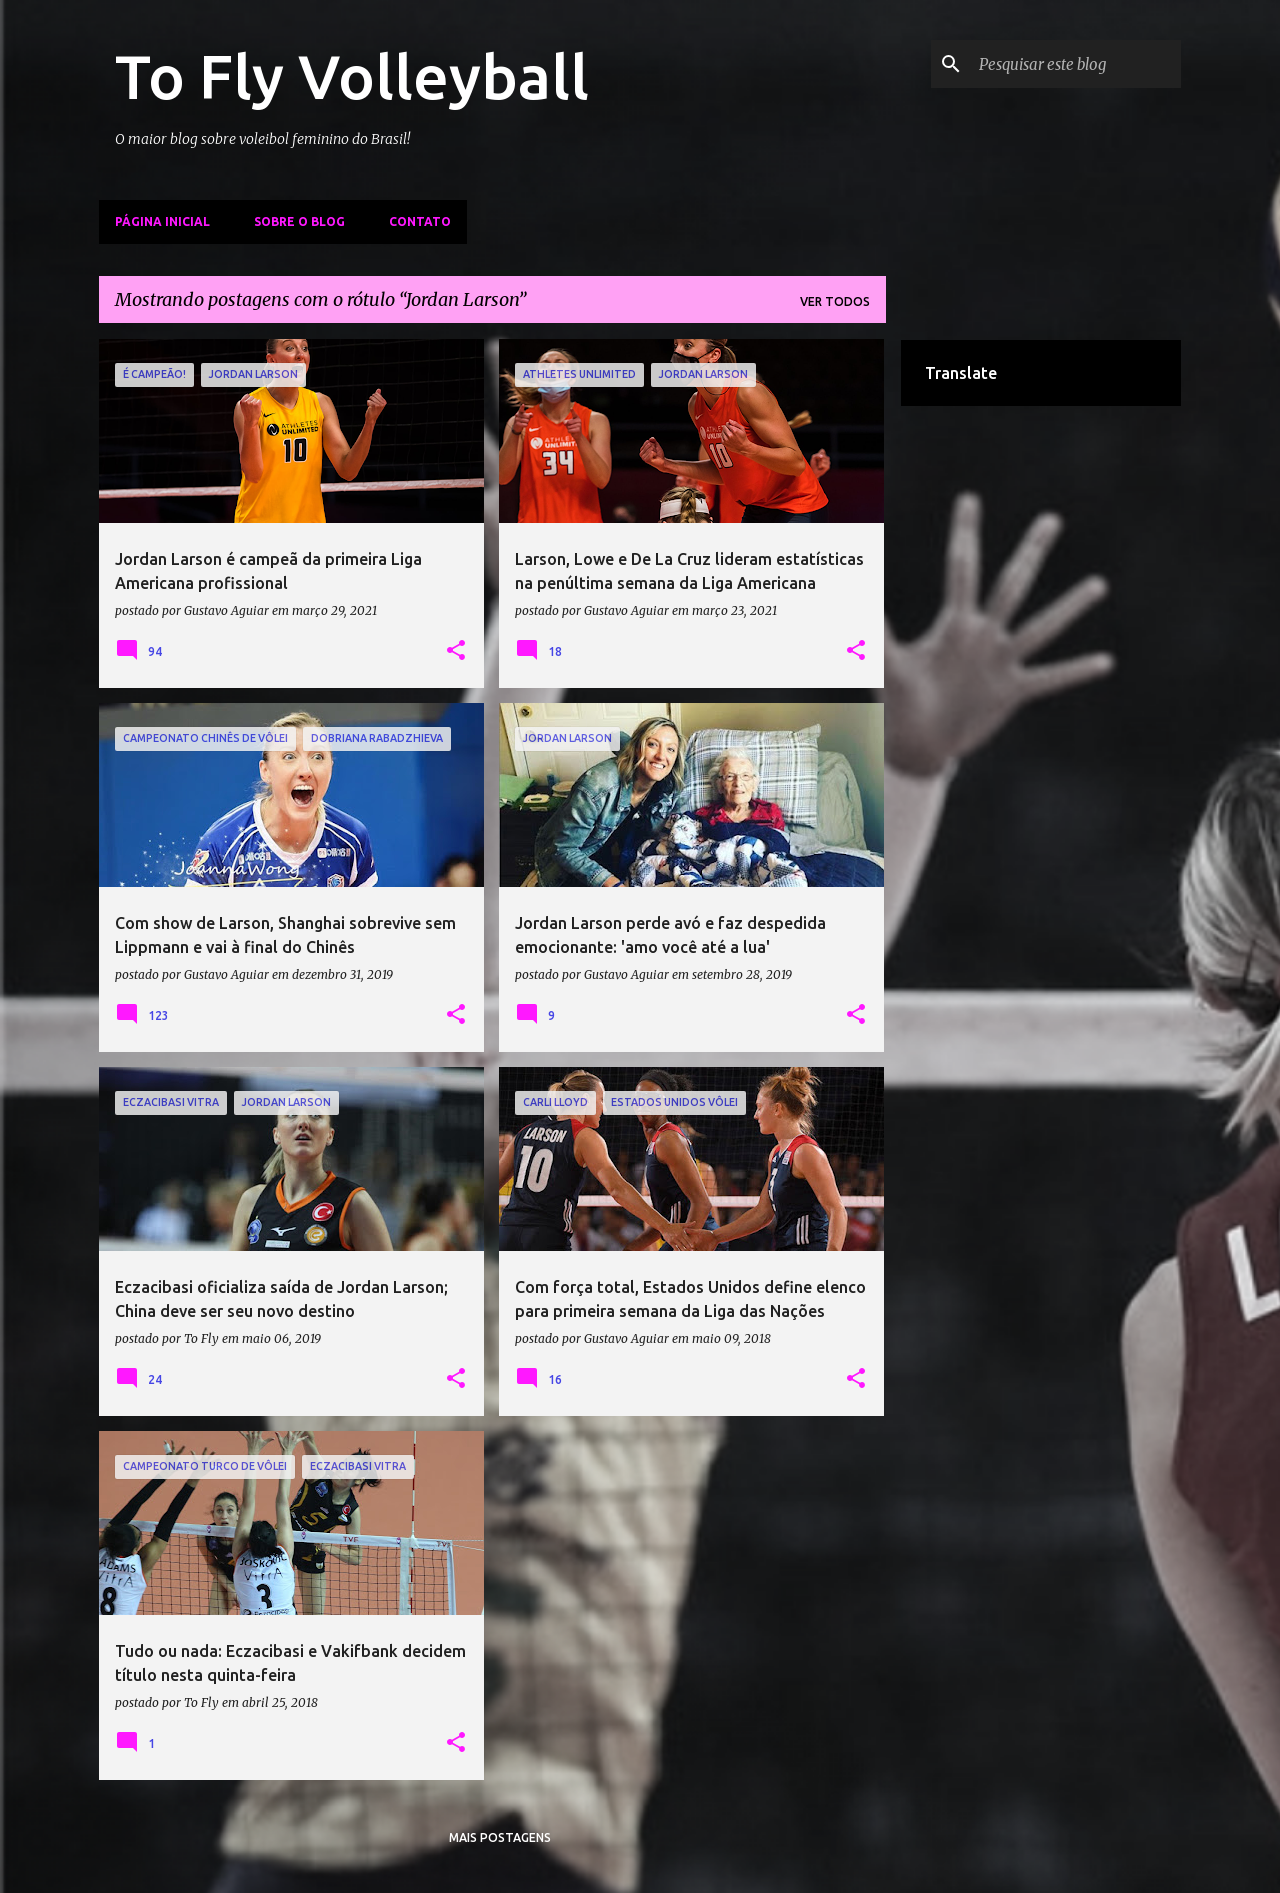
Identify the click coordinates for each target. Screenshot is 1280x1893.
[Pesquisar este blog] (1076, 64)
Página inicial (162, 221)
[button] (456, 651)
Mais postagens (500, 1837)
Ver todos (835, 301)
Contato (420, 221)
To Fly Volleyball (352, 76)
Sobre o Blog (299, 221)
